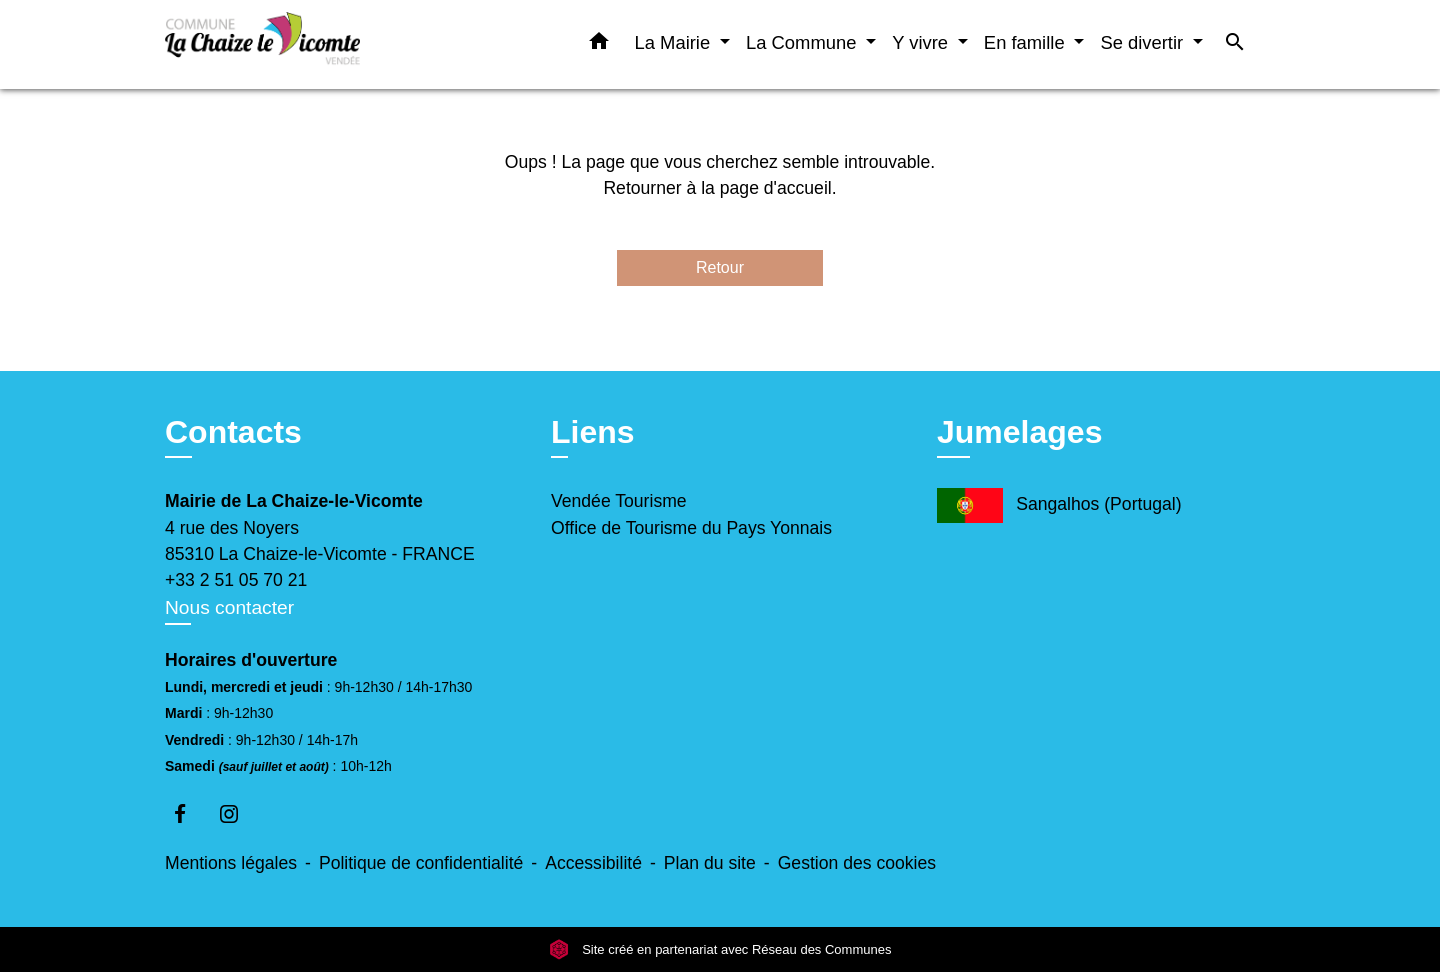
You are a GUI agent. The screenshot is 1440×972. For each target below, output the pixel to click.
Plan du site (710, 863)
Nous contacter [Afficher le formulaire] (229, 607)
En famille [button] (1027, 42)
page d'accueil (776, 188)
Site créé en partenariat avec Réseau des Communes (720, 949)
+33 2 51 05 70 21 (236, 580)
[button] (599, 45)
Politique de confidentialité (421, 863)
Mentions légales (231, 863)
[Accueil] (290, 44)
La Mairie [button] (675, 42)
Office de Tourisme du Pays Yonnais (691, 528)
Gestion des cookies (857, 863)
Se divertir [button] (1144, 42)
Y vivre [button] (922, 42)
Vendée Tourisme (619, 501)
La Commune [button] (804, 42)
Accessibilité (593, 863)
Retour (720, 267)
